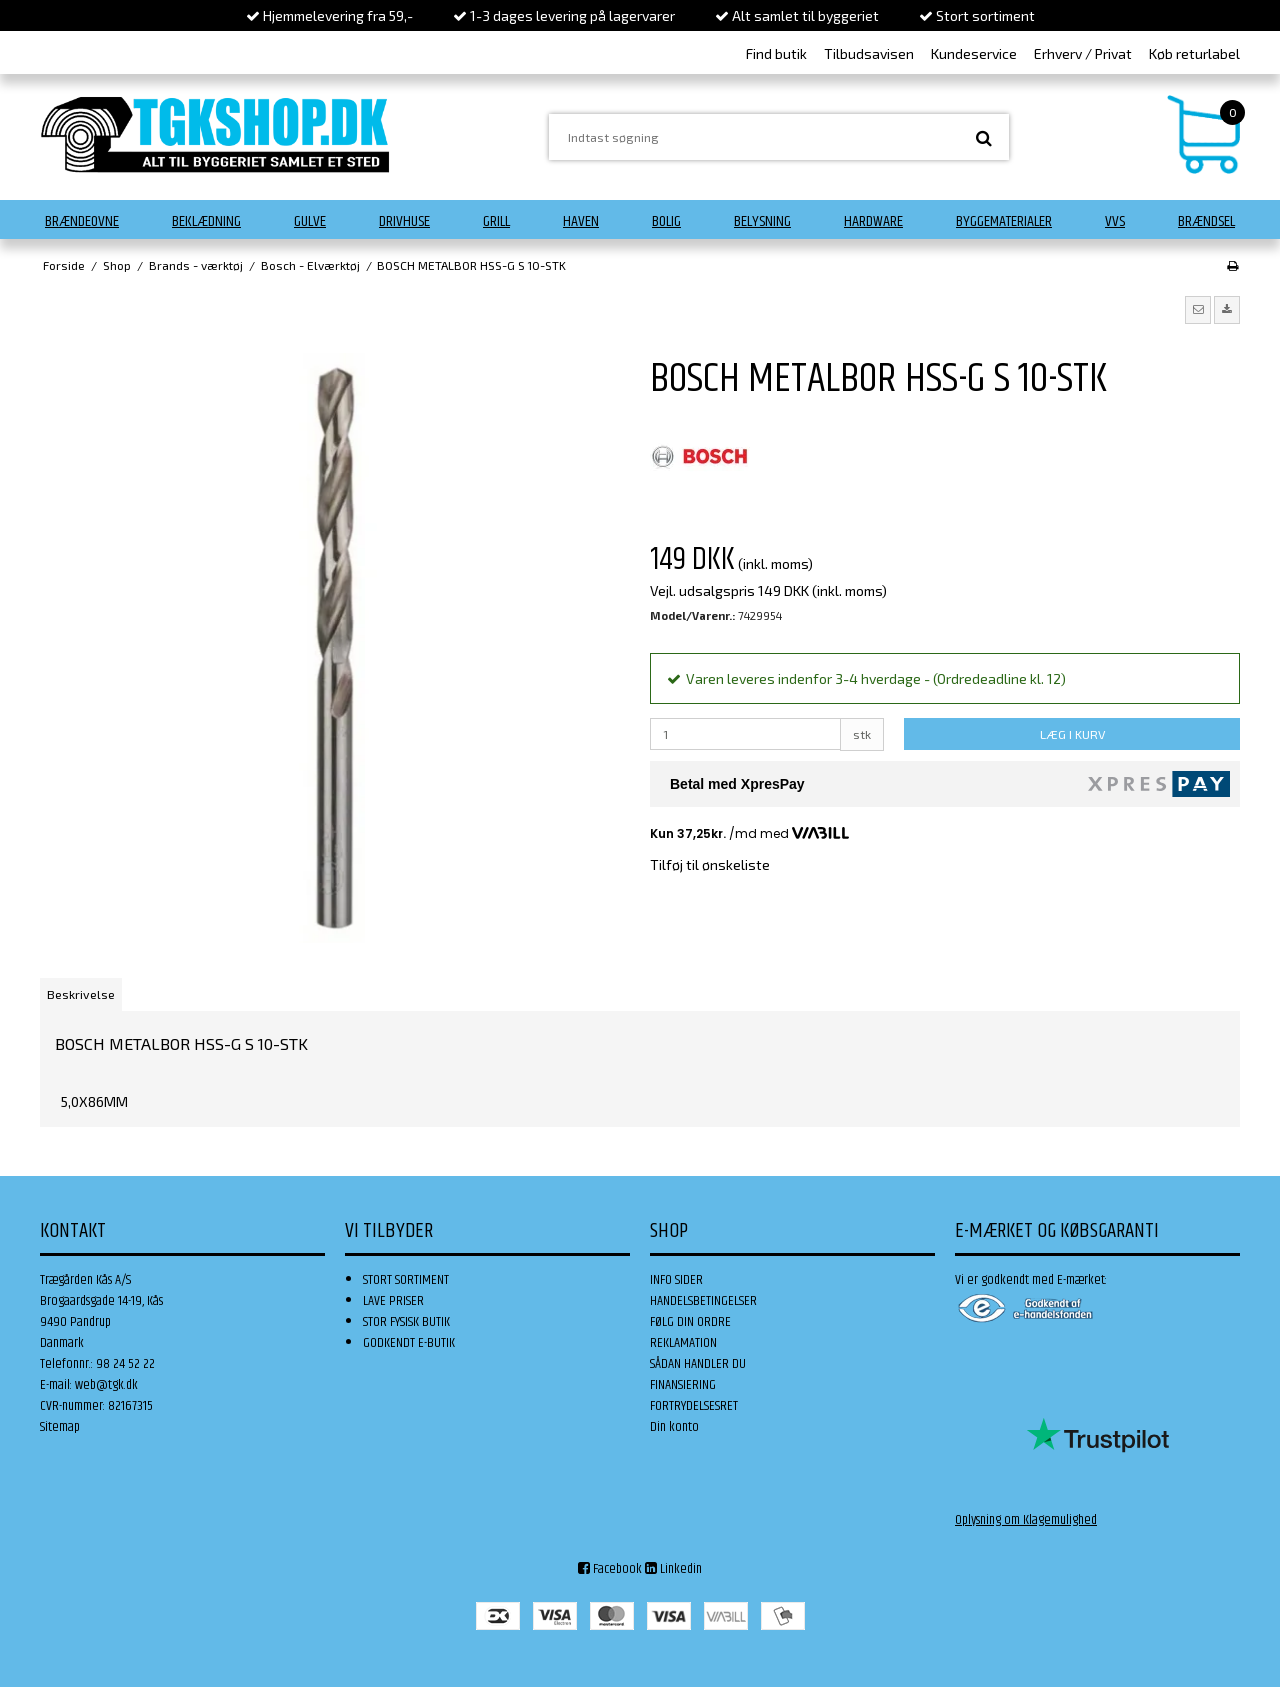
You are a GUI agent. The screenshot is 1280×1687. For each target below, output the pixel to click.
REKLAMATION (683, 1343)
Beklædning (206, 221)
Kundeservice (974, 53)
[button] (1198, 310)
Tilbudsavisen (869, 53)
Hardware (873, 221)
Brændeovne (82, 221)
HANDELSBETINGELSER (703, 1301)
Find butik (776, 53)
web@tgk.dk (106, 1385)
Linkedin (673, 1569)
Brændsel (1206, 221)
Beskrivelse (81, 994)
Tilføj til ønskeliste (710, 864)
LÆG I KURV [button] (1072, 734)
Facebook (610, 1569)
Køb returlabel (1194, 53)
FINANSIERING (683, 1385)
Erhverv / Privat (1083, 53)
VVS (1115, 221)
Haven (581, 221)
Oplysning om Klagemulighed (1026, 1520)
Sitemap (60, 1427)
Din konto (674, 1427)
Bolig (666, 221)
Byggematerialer (1004, 221)
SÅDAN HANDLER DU (698, 1364)
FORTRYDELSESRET (694, 1406)
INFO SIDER (676, 1280)
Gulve (310, 221)
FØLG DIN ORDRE (690, 1322)
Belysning (762, 221)
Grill (496, 221)
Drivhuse (404, 221)
